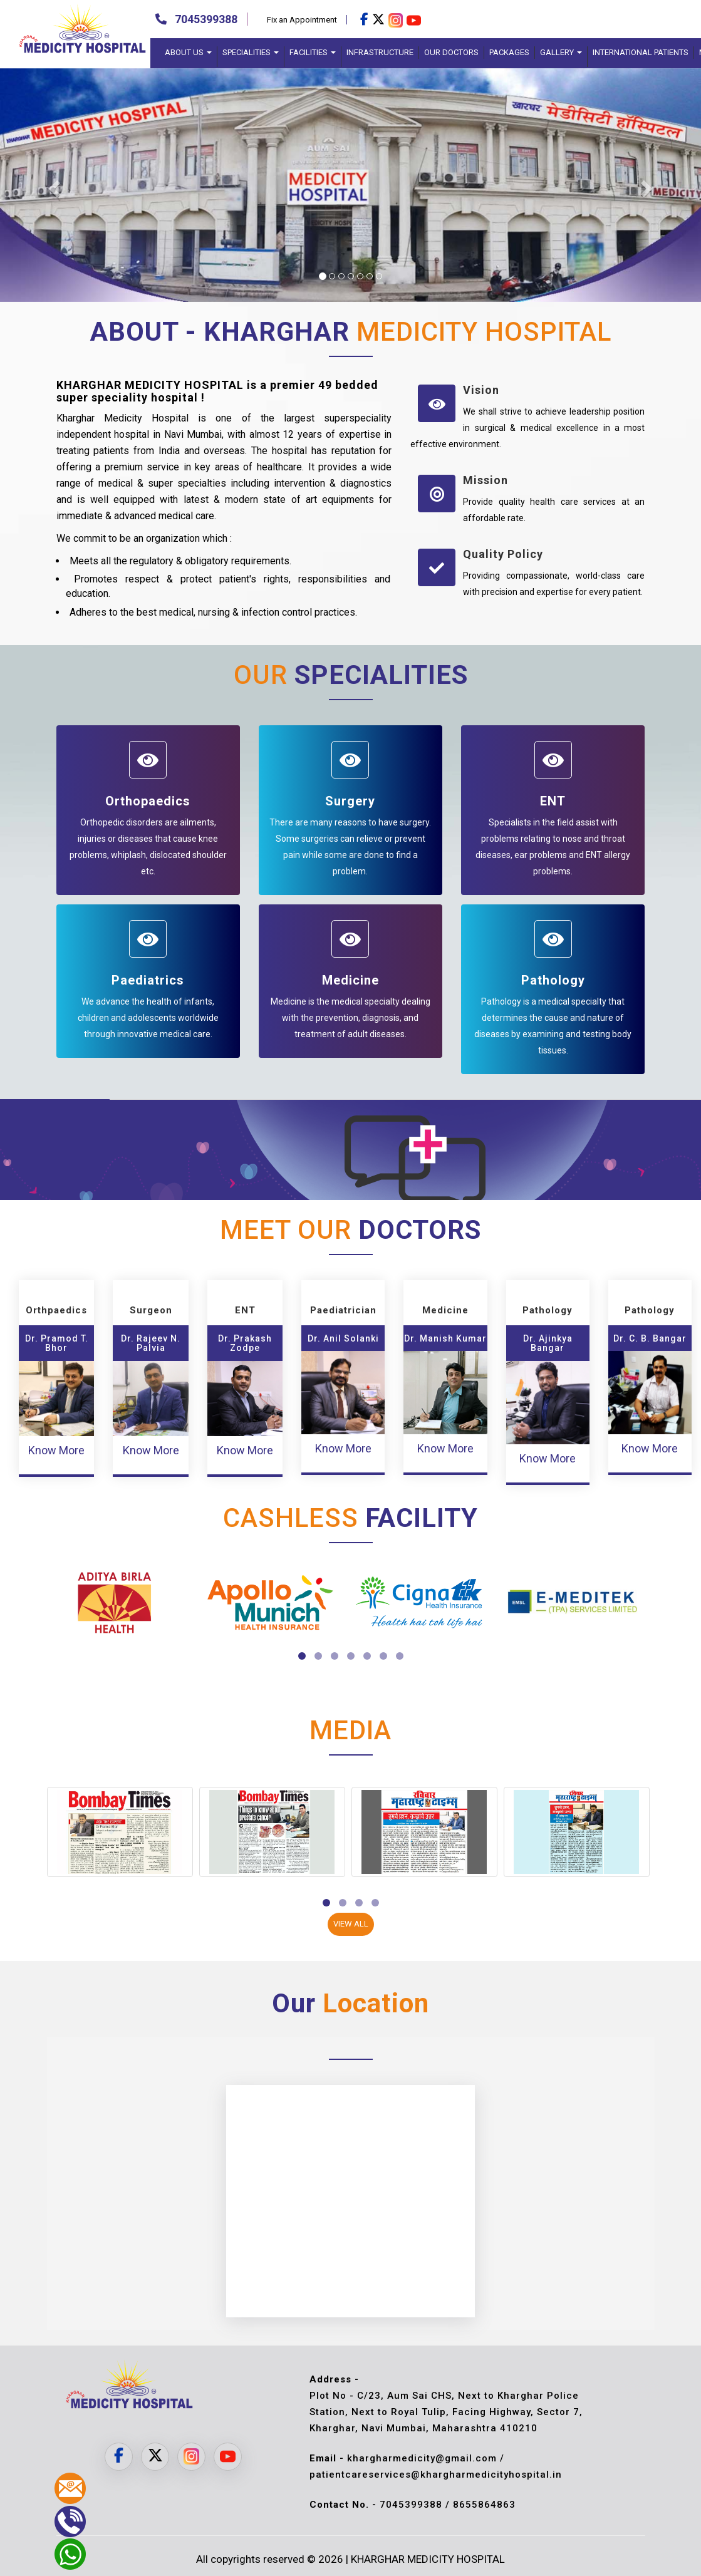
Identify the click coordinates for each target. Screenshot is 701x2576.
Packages (509, 52)
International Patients (640, 52)
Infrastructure (379, 52)
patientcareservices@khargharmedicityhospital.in (435, 2474)
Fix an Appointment (302, 19)
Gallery (561, 52)
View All (350, 1923)
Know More (56, 1450)
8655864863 (484, 2504)
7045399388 (206, 19)
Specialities (250, 52)
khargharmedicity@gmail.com (423, 2458)
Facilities (312, 52)
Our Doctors (451, 52)
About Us (188, 52)
